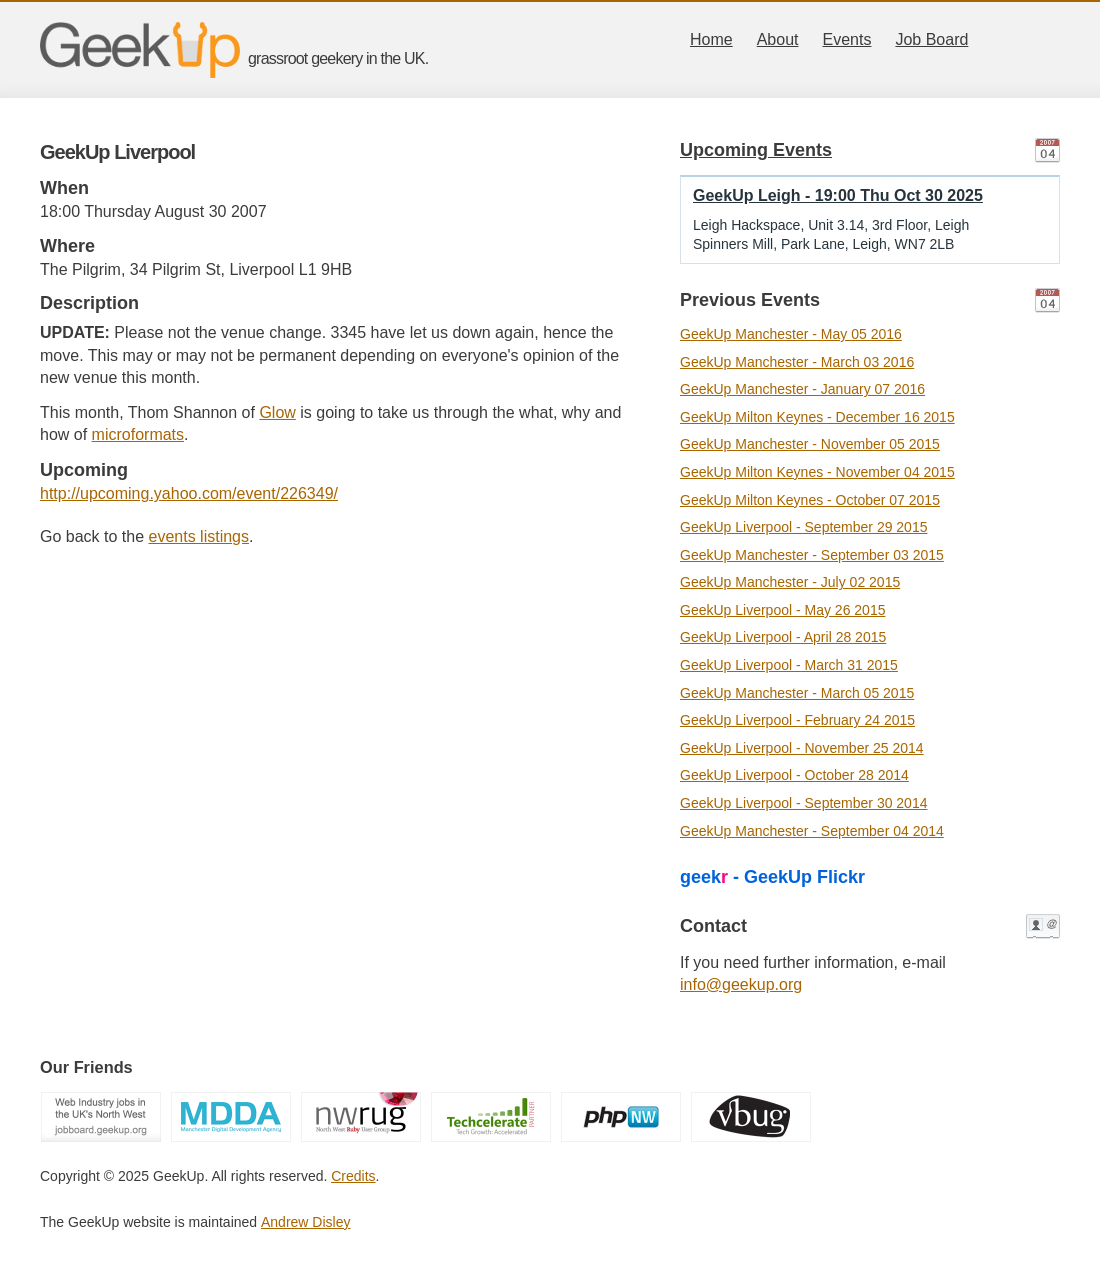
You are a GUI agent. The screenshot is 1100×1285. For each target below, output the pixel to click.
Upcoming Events (756, 150)
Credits (353, 1176)
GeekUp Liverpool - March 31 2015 (789, 665)
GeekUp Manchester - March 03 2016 (797, 362)
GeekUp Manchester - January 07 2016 (802, 389)
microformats (138, 434)
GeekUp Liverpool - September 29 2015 (803, 527)
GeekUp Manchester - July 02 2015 (790, 582)
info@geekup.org (741, 984)
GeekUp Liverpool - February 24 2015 (797, 720)
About (778, 39)
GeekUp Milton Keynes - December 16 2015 (817, 417)
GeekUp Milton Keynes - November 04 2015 (817, 472)
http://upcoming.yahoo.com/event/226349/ (189, 493)
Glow (277, 412)
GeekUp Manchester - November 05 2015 (810, 444)
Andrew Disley (305, 1222)
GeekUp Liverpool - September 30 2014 (803, 803)
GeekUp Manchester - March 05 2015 (797, 693)
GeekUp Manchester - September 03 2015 (812, 555)
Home (711, 39)
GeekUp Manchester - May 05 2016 (791, 334)
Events (847, 39)
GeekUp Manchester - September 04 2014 (812, 831)
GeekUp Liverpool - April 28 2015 (783, 637)
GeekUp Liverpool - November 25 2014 (802, 748)
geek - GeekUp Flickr (772, 877)
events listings (199, 536)
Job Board (931, 39)
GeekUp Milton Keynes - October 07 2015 (810, 500)
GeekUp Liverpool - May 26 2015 (782, 610)
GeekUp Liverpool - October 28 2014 (794, 775)
